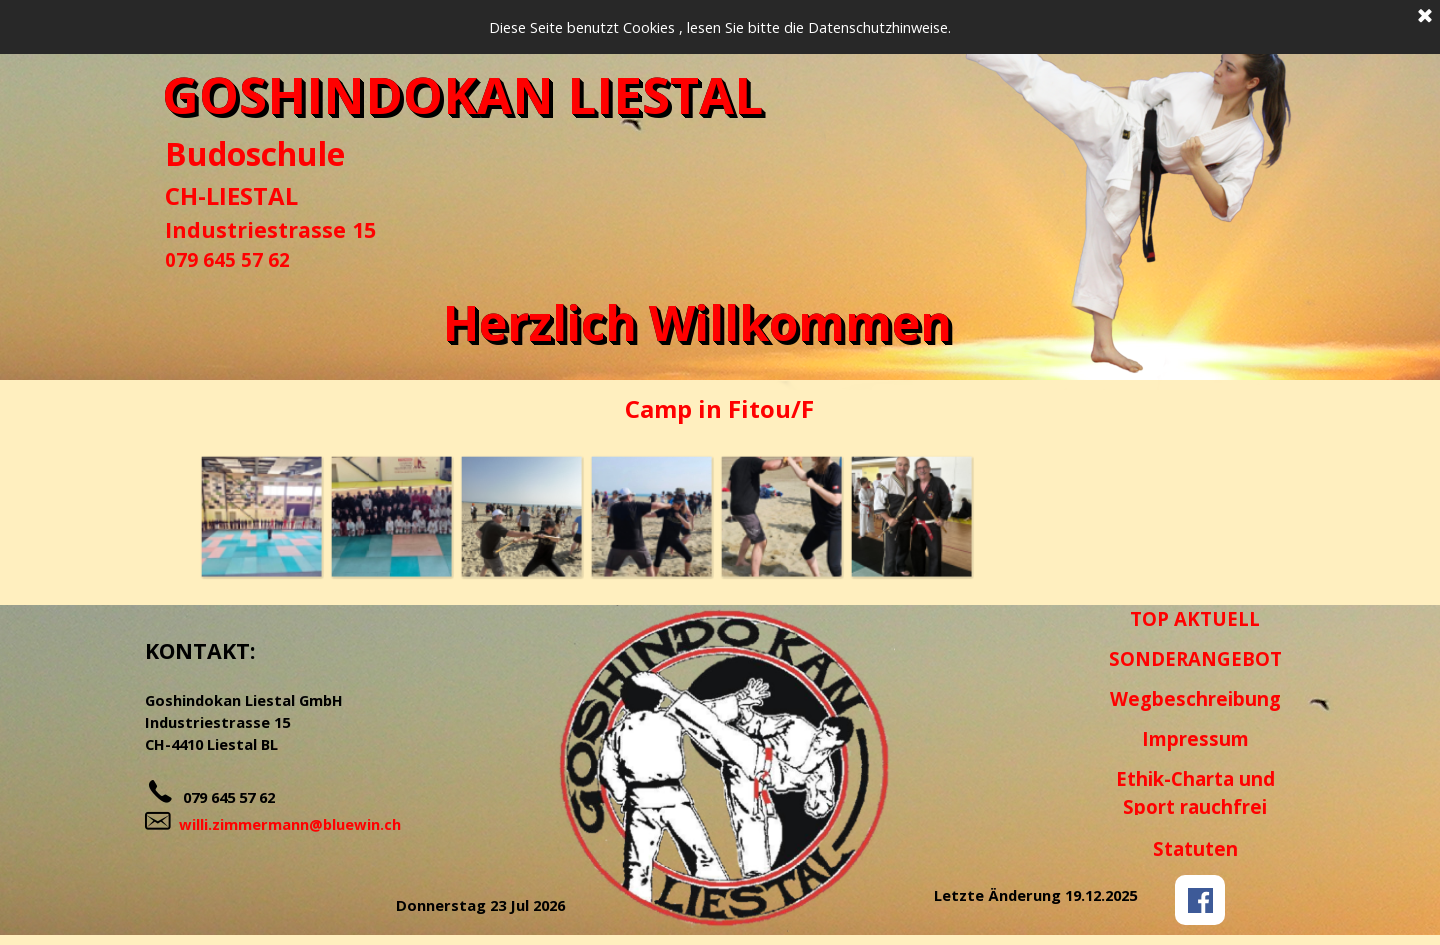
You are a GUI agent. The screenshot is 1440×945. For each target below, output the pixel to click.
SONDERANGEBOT (1195, 658)
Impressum (1195, 738)
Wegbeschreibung (1195, 698)
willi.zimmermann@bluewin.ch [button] (290, 824)
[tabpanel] (290, 202)
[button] (261, 516)
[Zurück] (186, 516)
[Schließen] (1425, 17)
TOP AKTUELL (1195, 618)
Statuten (1195, 848)
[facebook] (1200, 900)
